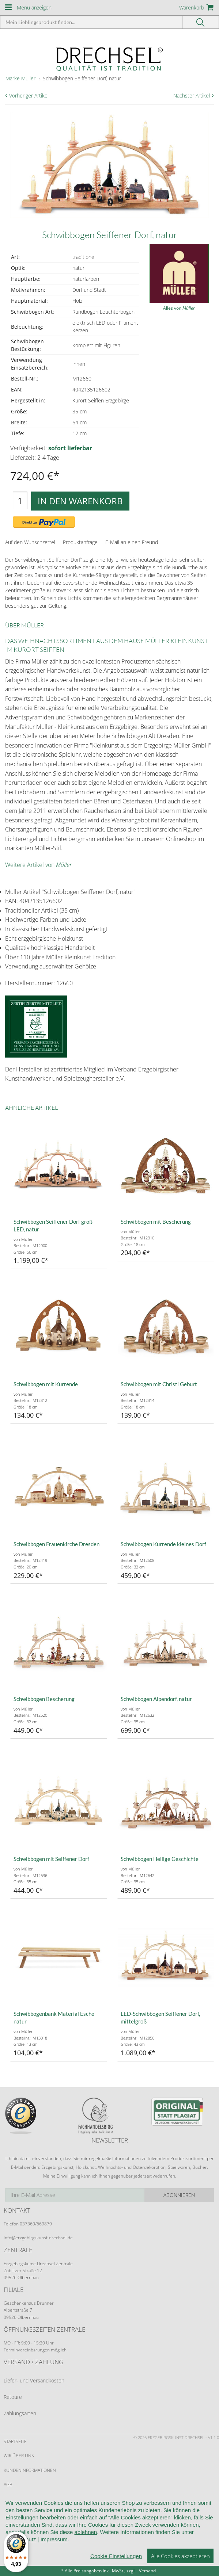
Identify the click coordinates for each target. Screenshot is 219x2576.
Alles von (179, 308)
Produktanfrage (80, 542)
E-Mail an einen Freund (131, 542)
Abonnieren (179, 2194)
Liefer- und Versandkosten (34, 2380)
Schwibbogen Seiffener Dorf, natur (82, 78)
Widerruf (14, 2499)
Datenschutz (19, 2527)
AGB (8, 2484)
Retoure (13, 2396)
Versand (147, 2571)
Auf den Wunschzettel (30, 542)
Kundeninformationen (30, 2470)
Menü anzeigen (34, 7)
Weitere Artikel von (38, 865)
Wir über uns (19, 2456)
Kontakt (13, 2513)
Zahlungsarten (20, 2413)
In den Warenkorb (80, 501)
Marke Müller (20, 78)
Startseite (15, 2441)
